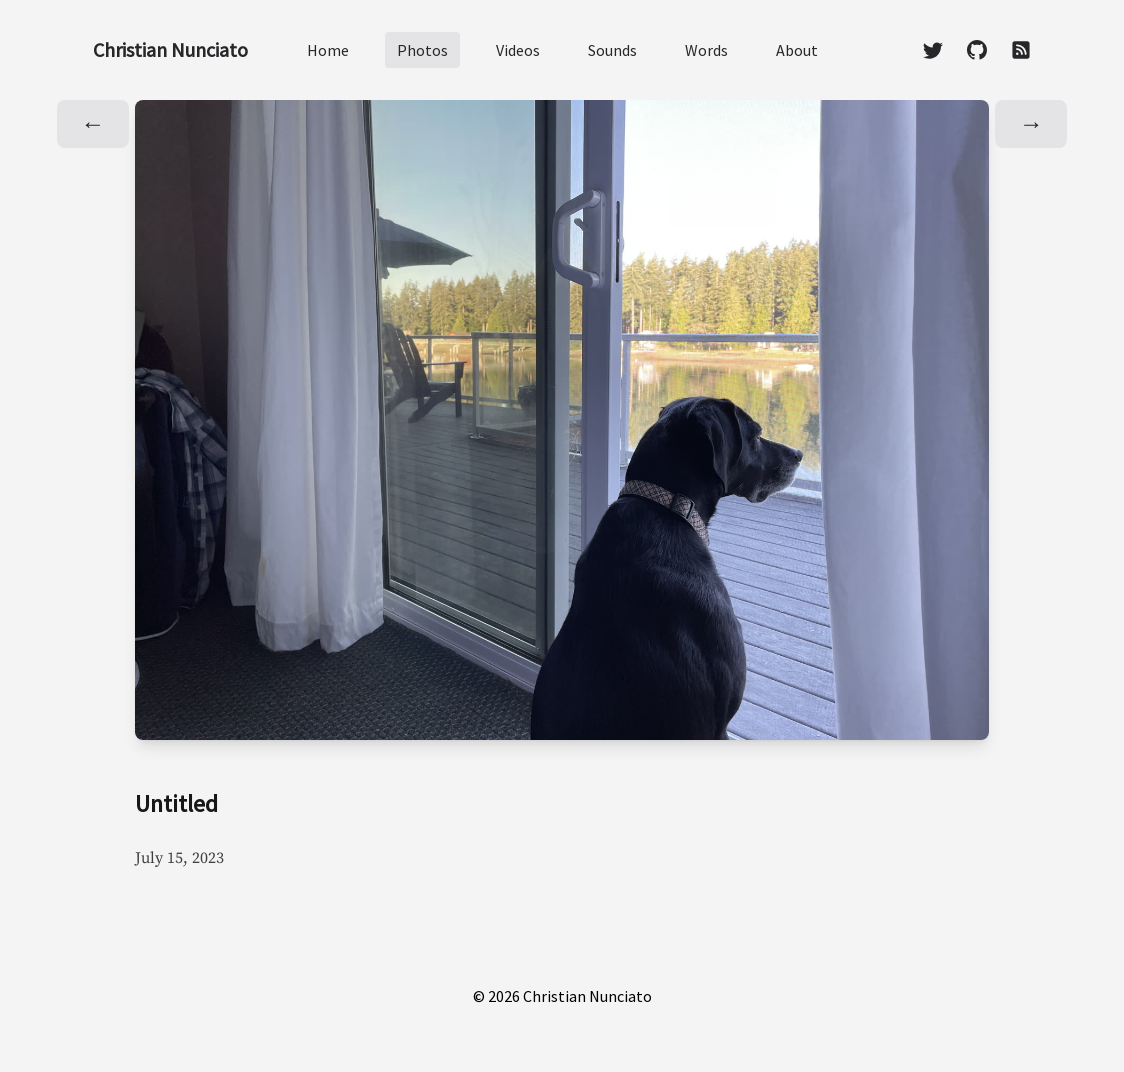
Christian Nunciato (170, 49)
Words (706, 50)
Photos (422, 50)
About (797, 50)
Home (328, 50)
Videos (518, 50)
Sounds (612, 50)
